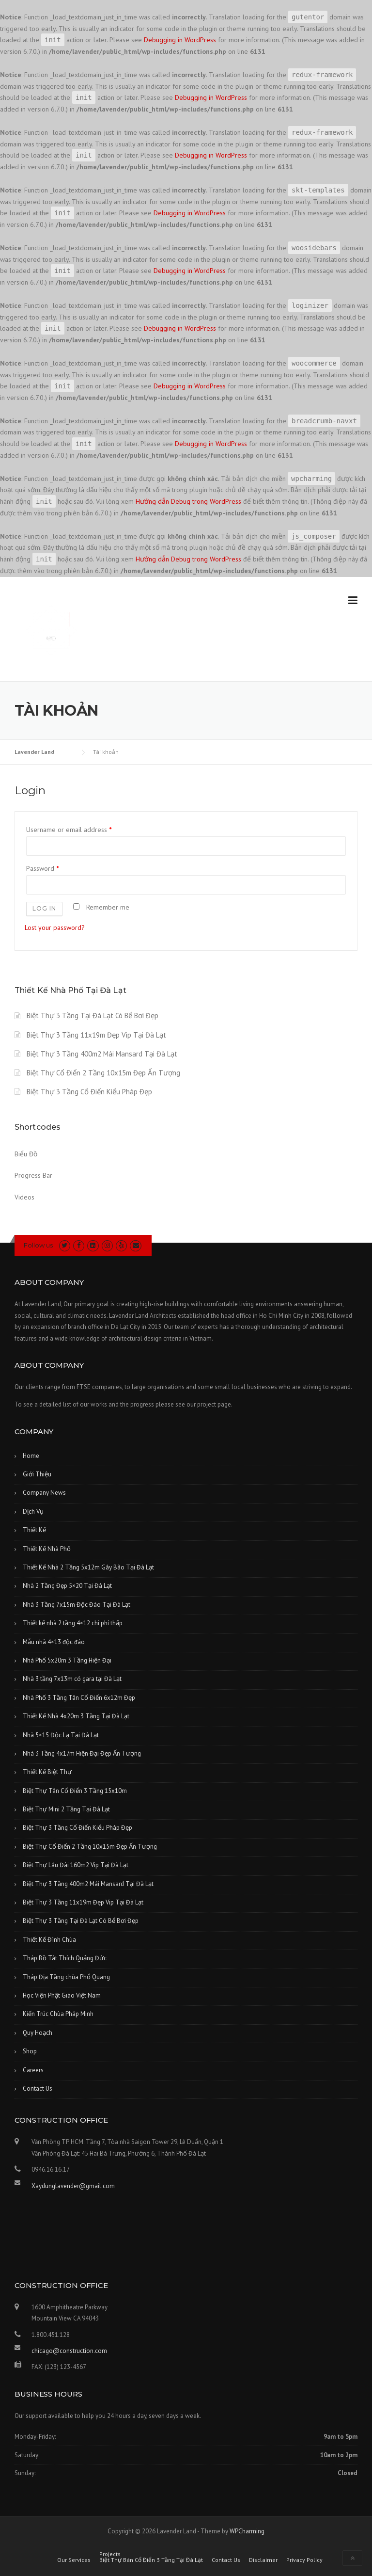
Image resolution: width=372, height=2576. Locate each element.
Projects (110, 2554)
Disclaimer (263, 2560)
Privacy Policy (304, 2560)
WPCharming (247, 2531)
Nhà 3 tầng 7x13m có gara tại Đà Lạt (72, 1679)
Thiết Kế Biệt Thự (47, 1772)
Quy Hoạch (37, 2033)
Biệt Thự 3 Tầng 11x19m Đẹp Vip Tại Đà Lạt (96, 1035)
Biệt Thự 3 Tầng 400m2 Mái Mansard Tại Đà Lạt (102, 1053)
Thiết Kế (34, 1530)
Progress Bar (33, 1175)
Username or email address (68, 829)
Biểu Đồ (26, 1154)
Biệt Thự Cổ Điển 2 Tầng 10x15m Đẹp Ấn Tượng (103, 1072)
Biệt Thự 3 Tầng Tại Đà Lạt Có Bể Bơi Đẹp (92, 1015)
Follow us (38, 1245)
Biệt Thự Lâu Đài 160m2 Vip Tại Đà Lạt (75, 1865)
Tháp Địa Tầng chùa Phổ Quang (66, 1977)
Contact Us (37, 2088)
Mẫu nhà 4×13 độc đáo (54, 1642)
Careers (33, 2070)
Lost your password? (55, 927)
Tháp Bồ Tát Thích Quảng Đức (65, 1958)
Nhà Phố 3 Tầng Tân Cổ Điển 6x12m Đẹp (79, 1698)
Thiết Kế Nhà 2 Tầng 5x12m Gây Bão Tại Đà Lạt (88, 1567)
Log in (44, 908)
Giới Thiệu (37, 1474)
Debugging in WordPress (180, 39)
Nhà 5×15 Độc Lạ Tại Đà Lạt (61, 1735)
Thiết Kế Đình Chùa (49, 1940)
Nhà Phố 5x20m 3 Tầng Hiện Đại (67, 1660)
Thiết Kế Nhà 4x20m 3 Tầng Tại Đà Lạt (76, 1716)
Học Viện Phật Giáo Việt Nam (62, 1995)
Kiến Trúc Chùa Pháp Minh (58, 2014)
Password (42, 868)
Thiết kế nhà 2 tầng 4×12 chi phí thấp (73, 1623)
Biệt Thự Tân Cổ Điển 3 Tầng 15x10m (75, 1791)
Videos (24, 1197)
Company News (44, 1492)
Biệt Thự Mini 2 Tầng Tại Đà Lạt (66, 1809)
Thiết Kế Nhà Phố (47, 1549)
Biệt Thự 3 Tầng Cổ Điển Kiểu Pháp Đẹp (89, 1091)
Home (31, 1456)
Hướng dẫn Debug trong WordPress (188, 501)
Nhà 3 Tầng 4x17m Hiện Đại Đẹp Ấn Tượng (82, 1753)
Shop (30, 2051)
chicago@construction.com (69, 2351)
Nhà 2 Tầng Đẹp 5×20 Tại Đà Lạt (67, 1586)
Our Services (74, 2560)
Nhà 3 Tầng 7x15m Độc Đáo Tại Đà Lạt (76, 1604)
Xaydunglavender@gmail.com (73, 2186)
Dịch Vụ (33, 1511)
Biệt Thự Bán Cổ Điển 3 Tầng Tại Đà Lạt (151, 2560)
